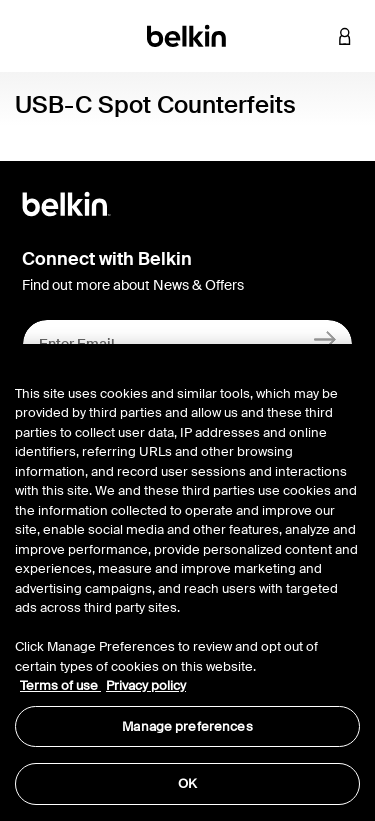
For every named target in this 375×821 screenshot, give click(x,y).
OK (187, 783)
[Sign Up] (325, 339)
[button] (315, 36)
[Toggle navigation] (31, 36)
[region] (187, 582)
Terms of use (60, 685)
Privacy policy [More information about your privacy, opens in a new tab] (146, 685)
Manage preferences (187, 726)
